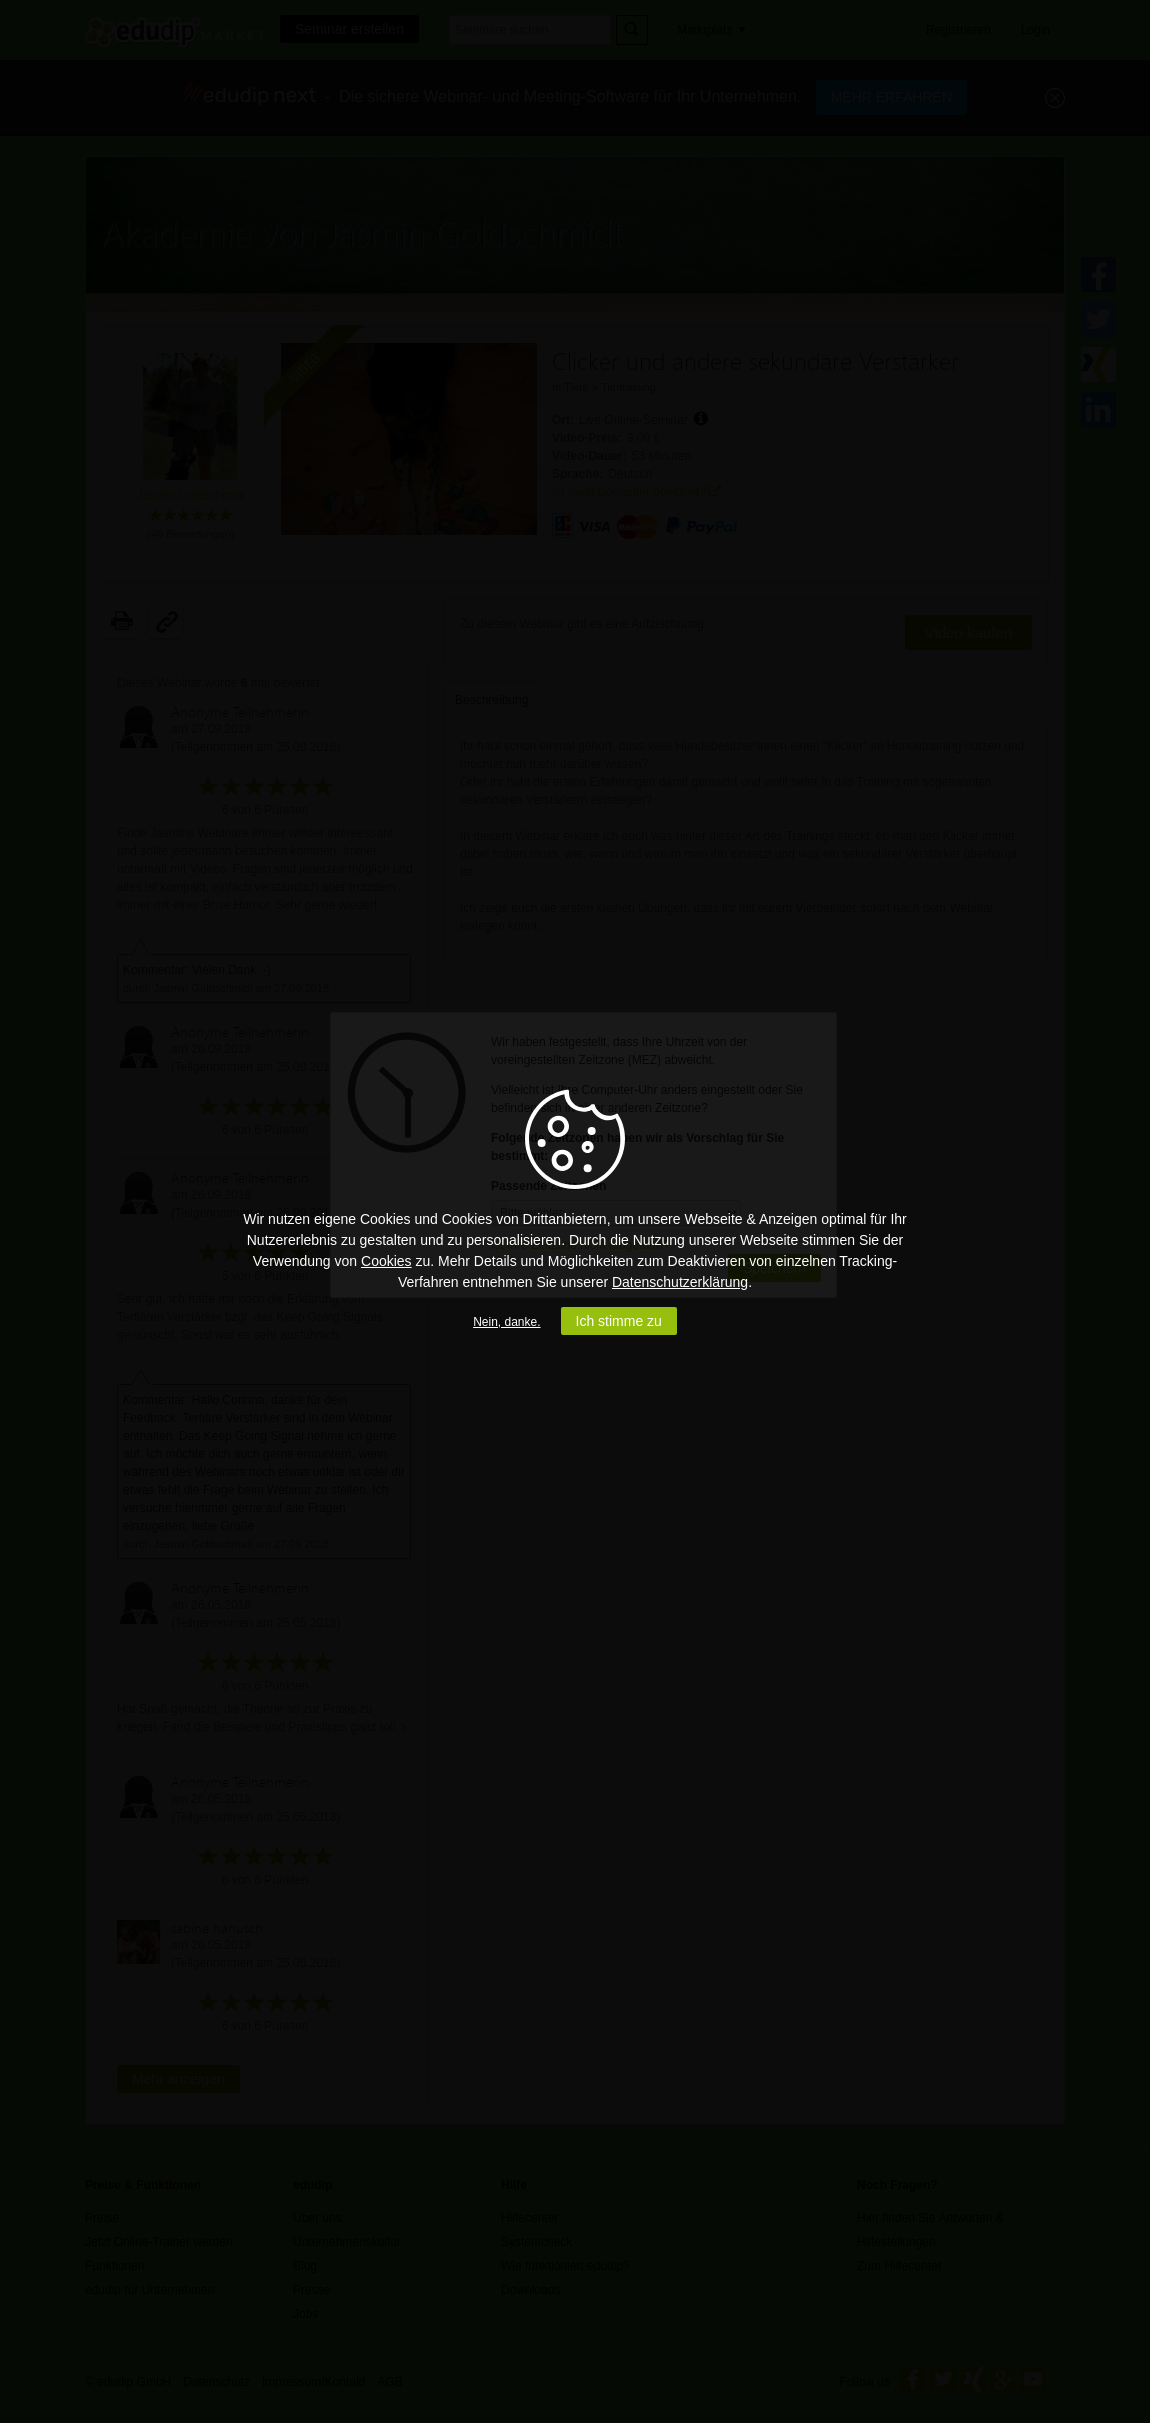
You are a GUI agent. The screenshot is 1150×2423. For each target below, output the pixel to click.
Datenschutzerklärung (680, 1282)
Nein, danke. (506, 1322)
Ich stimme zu (619, 1321)
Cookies (386, 1261)
